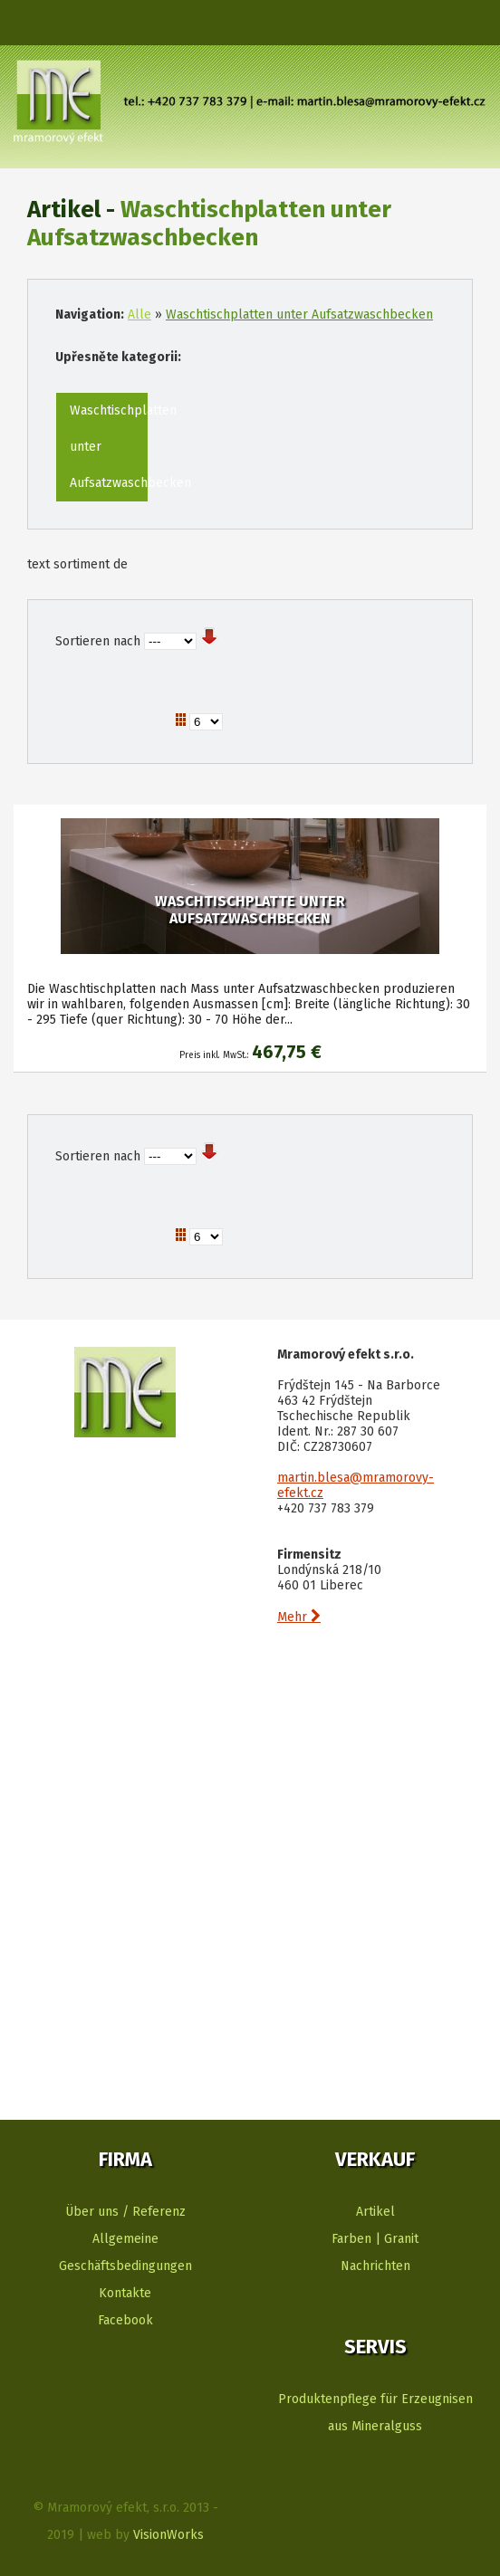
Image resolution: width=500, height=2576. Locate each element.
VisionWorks (168, 2535)
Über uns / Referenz (125, 2211)
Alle (139, 314)
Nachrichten (375, 2266)
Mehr (299, 1617)
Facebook (125, 2320)
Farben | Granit (375, 2239)
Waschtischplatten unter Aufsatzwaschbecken (299, 314)
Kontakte (125, 2293)
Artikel (375, 2211)
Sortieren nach (97, 641)
